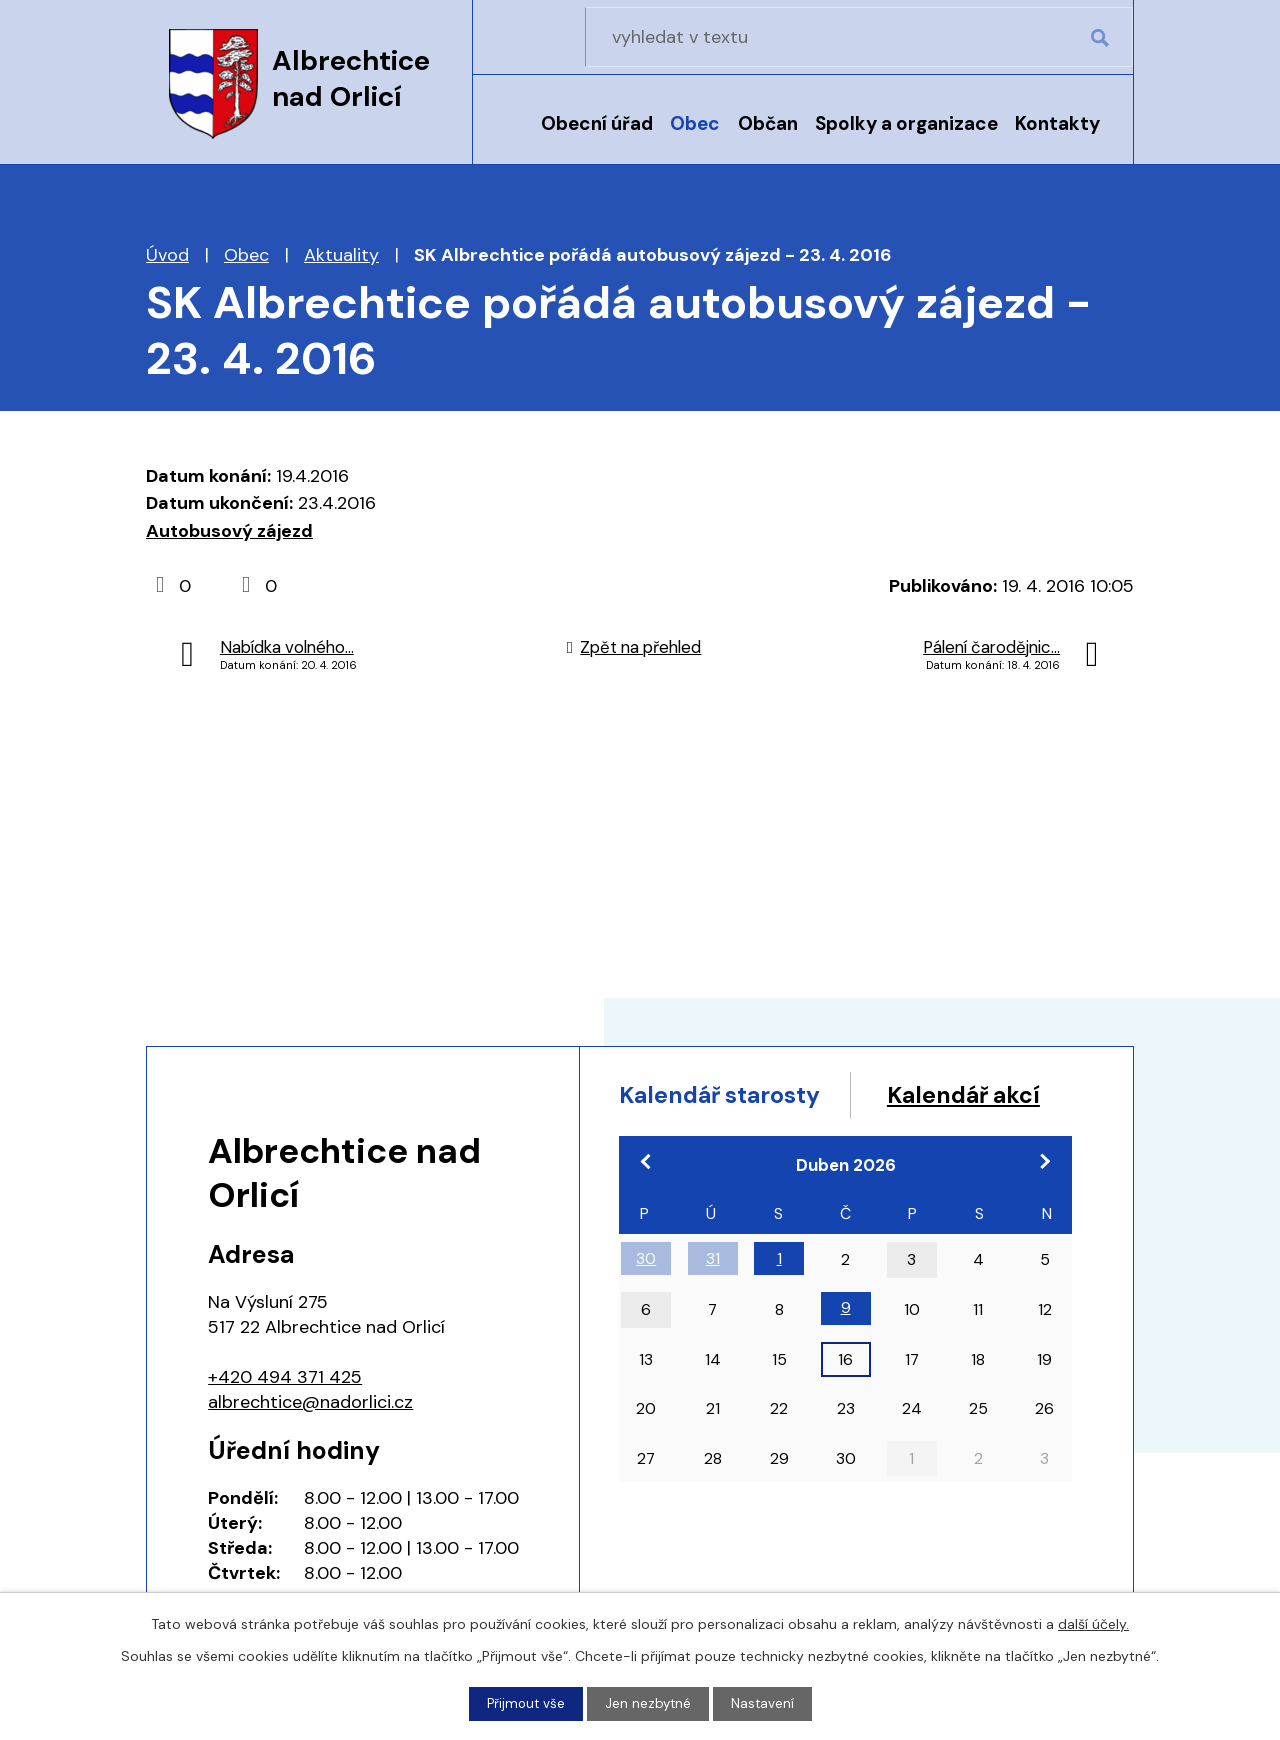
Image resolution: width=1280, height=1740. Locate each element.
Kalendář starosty (729, 1096)
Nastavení (765, 1703)
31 (713, 1299)
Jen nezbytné (649, 1703)
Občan (768, 123)
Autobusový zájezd (229, 531)
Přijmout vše (524, 1703)
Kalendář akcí (702, 1134)
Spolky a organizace (906, 123)
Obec (695, 123)
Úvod (509, 137)
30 (646, 1299)
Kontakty (1057, 123)
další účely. (1093, 1623)
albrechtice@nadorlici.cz (310, 1402)
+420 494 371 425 (285, 1377)
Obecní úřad (597, 123)
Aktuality (341, 255)
